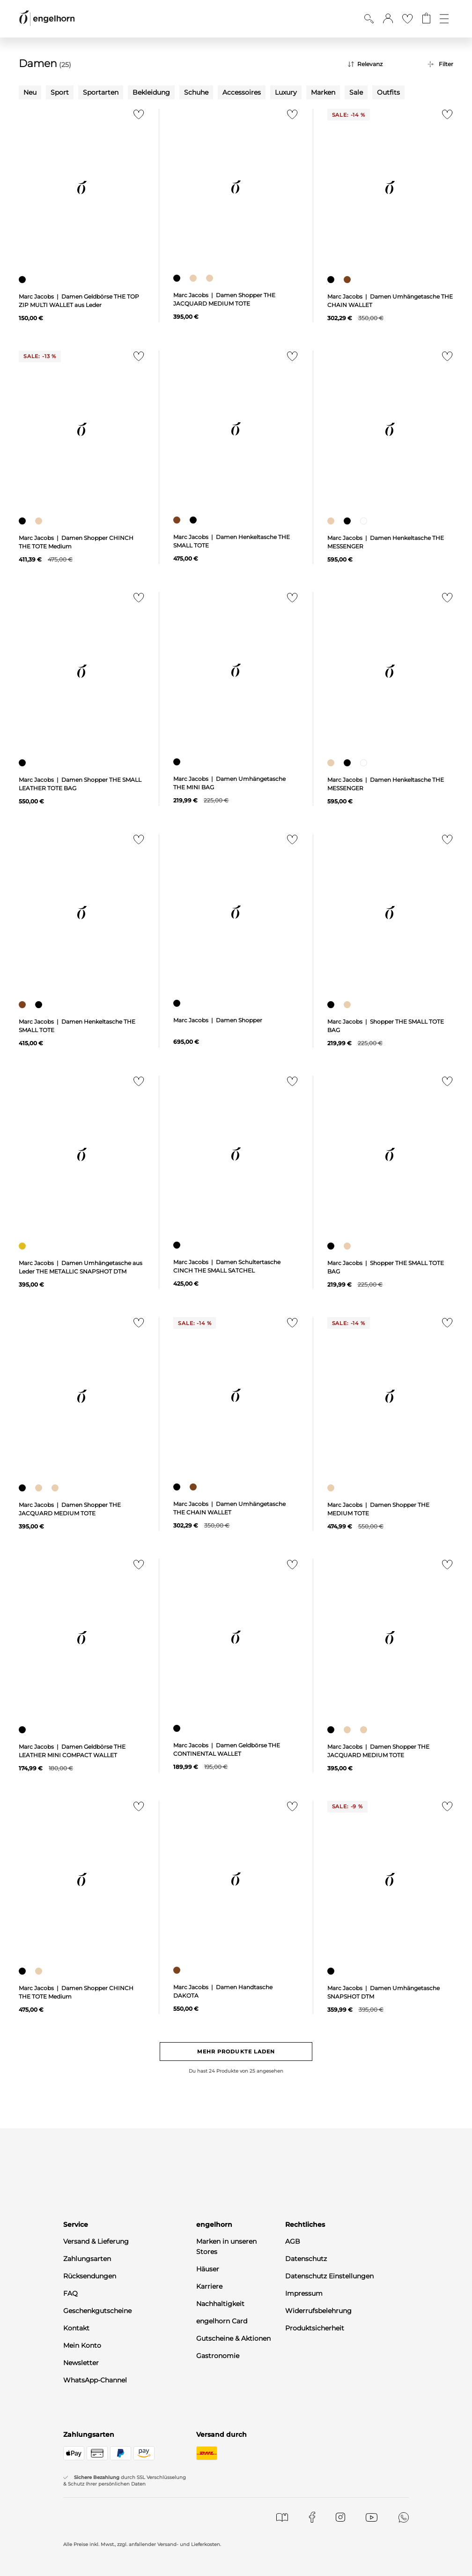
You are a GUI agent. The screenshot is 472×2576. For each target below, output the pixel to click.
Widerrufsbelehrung (318, 2310)
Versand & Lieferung (96, 2241)
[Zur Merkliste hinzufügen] (136, 117)
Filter (446, 63)
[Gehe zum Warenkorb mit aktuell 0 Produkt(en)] (426, 18)
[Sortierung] (380, 64)
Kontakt (76, 2328)
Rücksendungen (89, 2276)
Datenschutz (306, 2258)
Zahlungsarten (87, 2258)
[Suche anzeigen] (369, 18)
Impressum (304, 2293)
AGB (292, 2241)
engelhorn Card (221, 2321)
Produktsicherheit (314, 2328)
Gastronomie (217, 2355)
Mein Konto (82, 2345)
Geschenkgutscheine (97, 2310)
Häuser (207, 2269)
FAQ (70, 2293)
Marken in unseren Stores (226, 2246)
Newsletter (81, 2363)
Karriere (209, 2286)
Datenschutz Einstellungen (329, 2276)
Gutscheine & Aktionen (233, 2338)
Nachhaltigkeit (220, 2303)
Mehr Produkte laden (236, 2051)
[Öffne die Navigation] (444, 18)
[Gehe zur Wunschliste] (407, 18)
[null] (82, 188)
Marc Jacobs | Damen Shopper (217, 1020)
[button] (388, 18)
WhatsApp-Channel (95, 2380)
